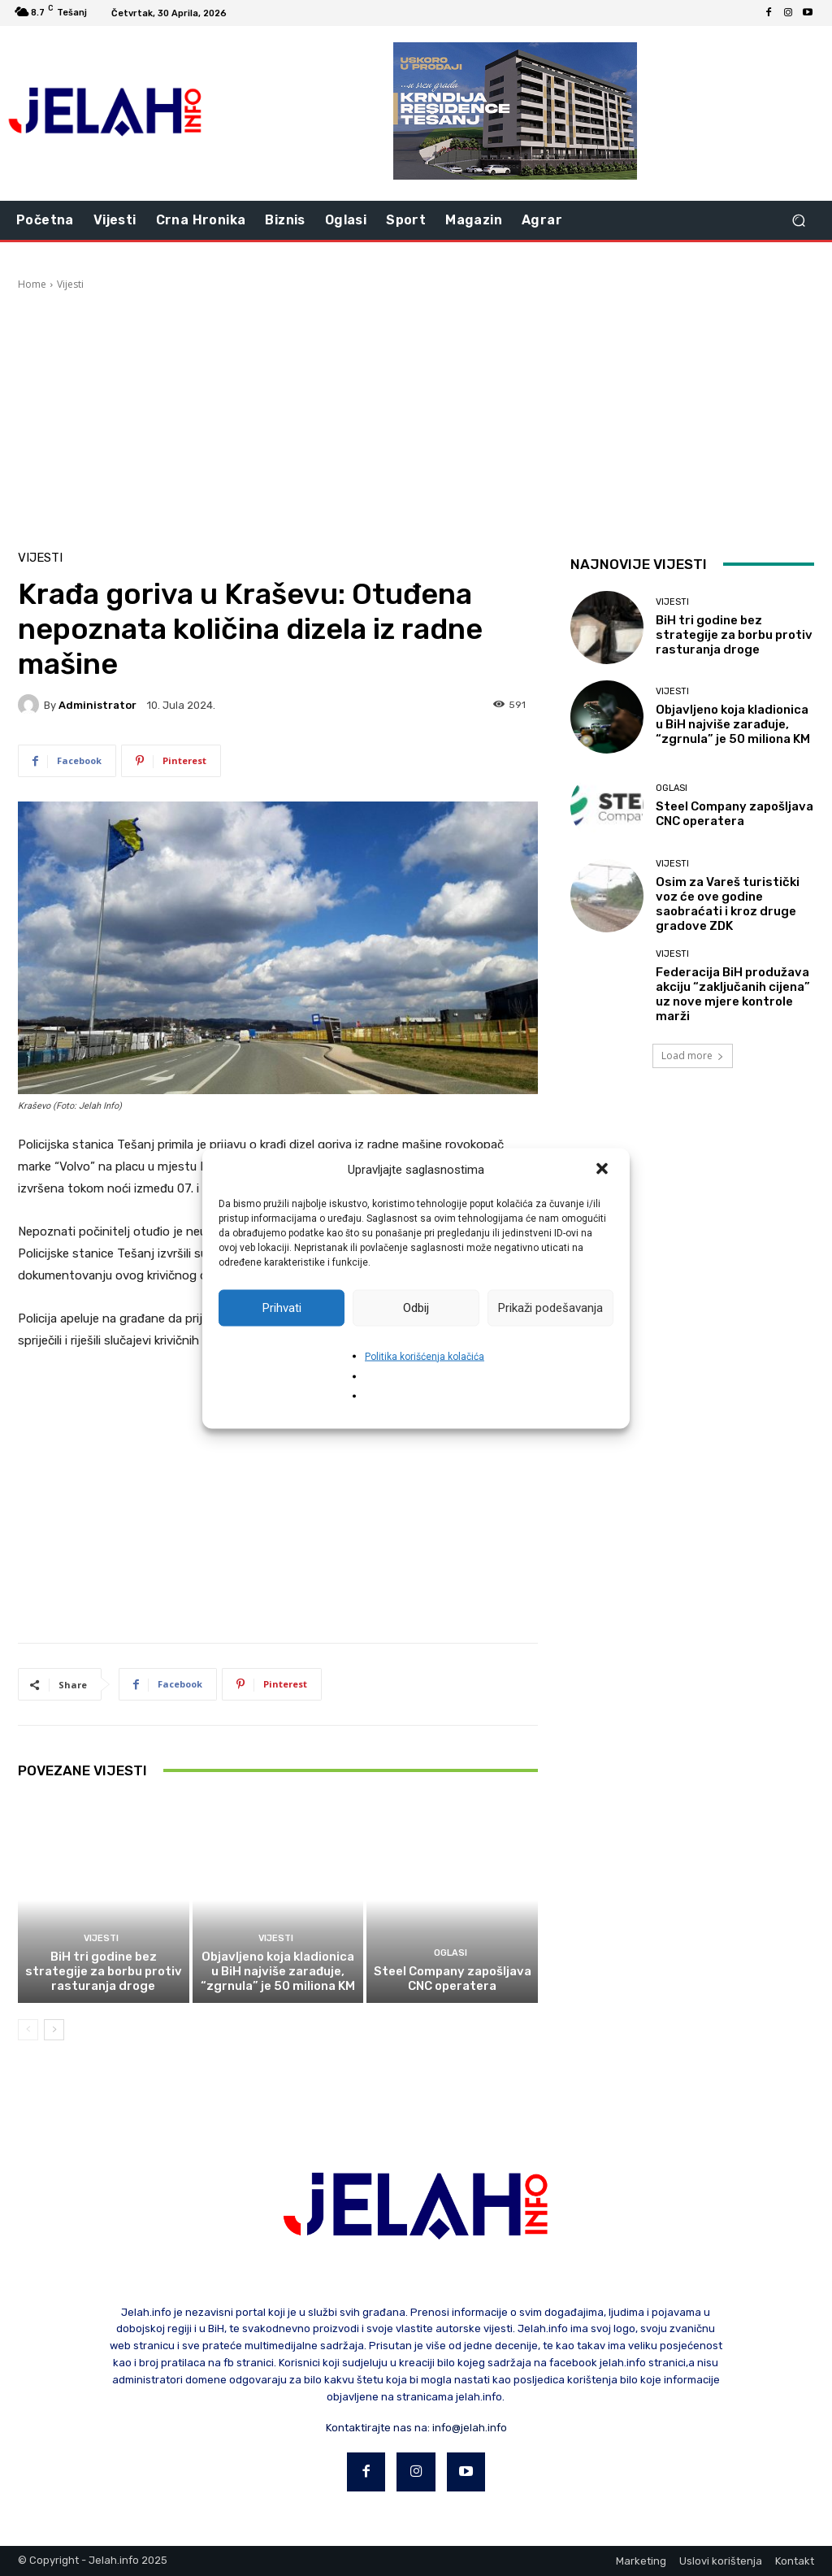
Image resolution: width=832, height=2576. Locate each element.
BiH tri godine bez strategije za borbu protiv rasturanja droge (103, 1971)
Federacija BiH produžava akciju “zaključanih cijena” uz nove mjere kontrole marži (733, 994)
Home (32, 284)
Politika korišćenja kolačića (424, 1356)
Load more (692, 1055)
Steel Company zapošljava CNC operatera (452, 1978)
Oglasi (450, 1952)
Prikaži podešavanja (550, 1308)
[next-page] (54, 2029)
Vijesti (70, 284)
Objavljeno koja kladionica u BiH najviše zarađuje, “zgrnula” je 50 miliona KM (278, 1971)
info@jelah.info (469, 2428)
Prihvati (281, 1308)
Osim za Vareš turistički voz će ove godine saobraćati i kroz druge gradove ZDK (728, 904)
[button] (603, 1169)
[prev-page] (28, 2029)
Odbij (416, 1308)
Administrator (97, 705)
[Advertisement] (416, 414)
